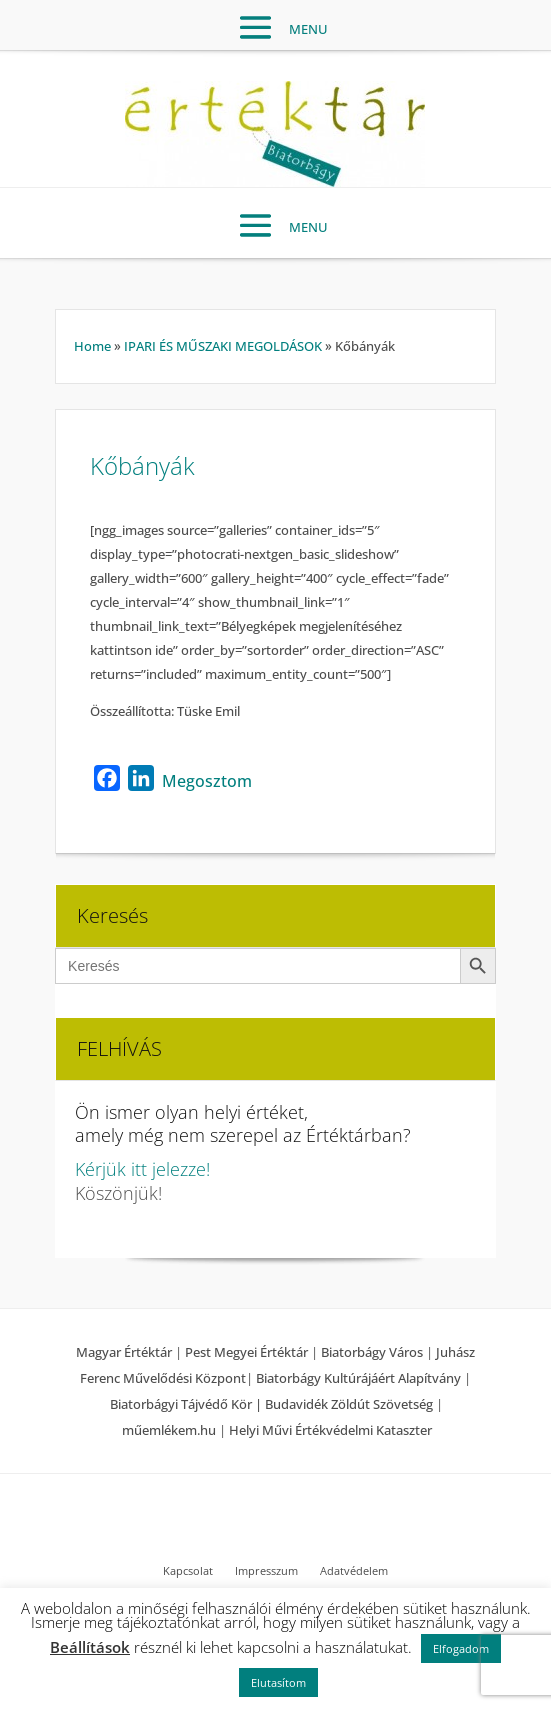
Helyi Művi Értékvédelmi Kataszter (330, 1430)
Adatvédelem (354, 1571)
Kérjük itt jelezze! (142, 1169)
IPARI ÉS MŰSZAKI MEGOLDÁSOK (223, 346)
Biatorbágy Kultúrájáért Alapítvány (358, 1378)
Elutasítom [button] (278, 1682)
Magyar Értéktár (124, 1352)
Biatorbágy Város (372, 1352)
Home (92, 346)
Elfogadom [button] (461, 1648)
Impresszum (266, 1571)
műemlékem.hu (169, 1430)
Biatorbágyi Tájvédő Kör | (187, 1404)
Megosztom (207, 781)
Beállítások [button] (90, 1647)
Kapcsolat (188, 1571)
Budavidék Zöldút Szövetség (350, 1404)
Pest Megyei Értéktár (246, 1352)
